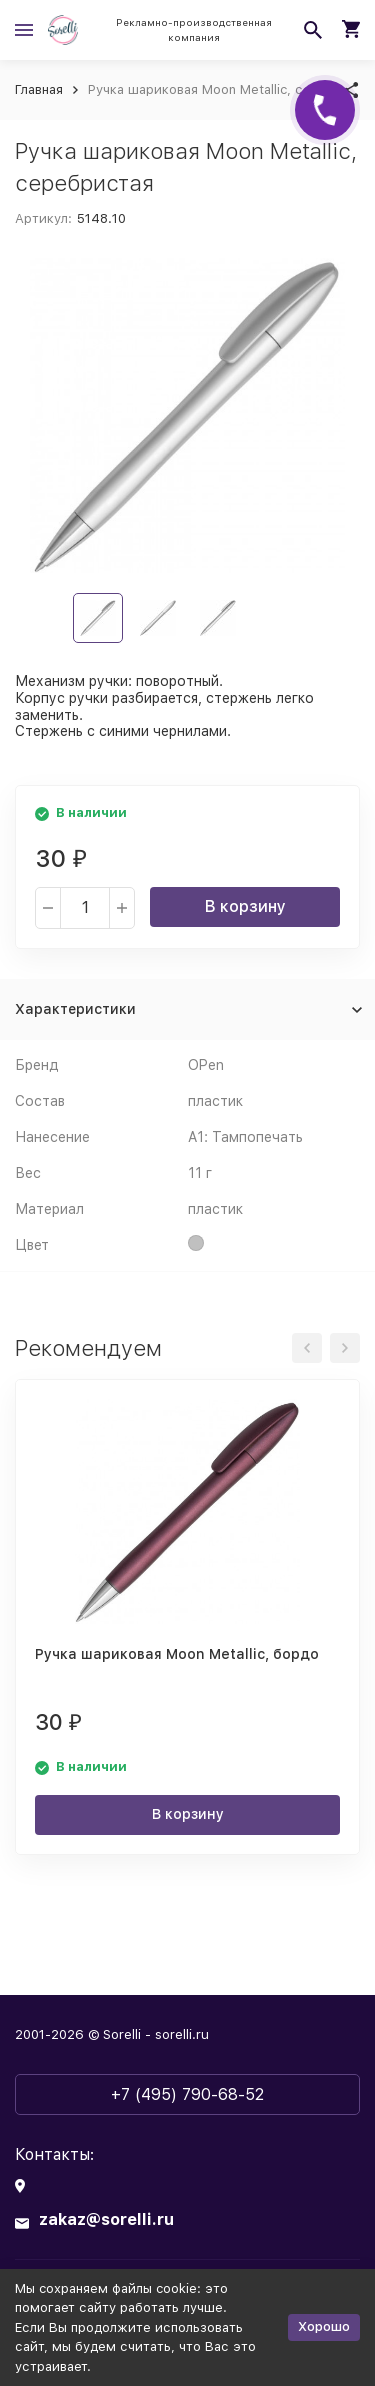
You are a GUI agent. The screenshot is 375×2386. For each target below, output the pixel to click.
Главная (39, 89)
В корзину (245, 906)
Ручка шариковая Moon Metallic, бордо (177, 1654)
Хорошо (324, 2326)
